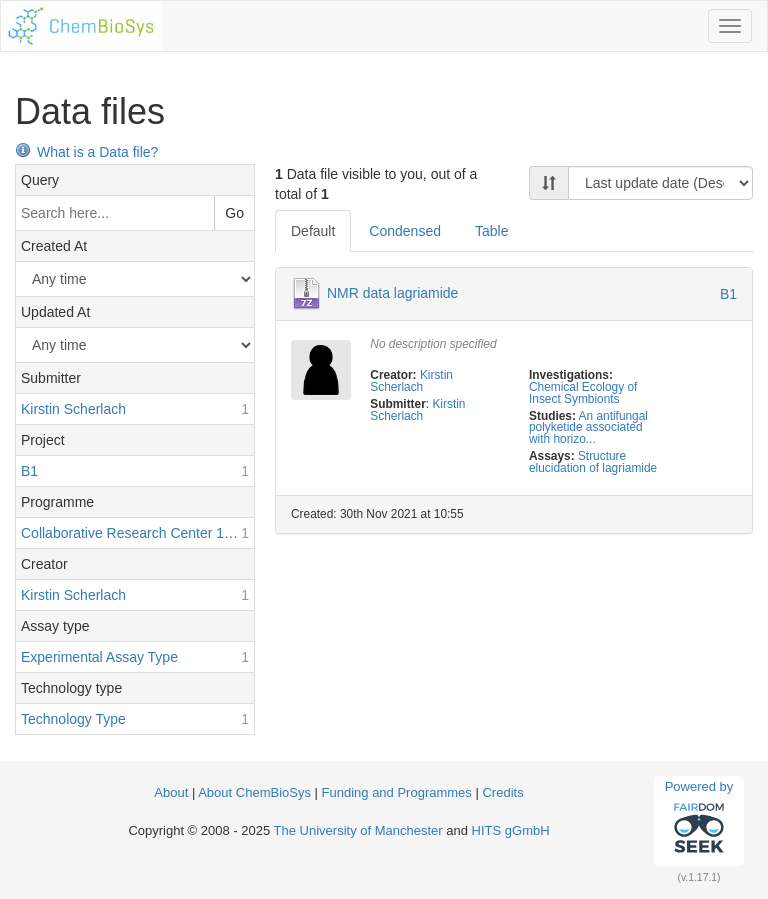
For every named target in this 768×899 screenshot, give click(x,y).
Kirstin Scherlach (411, 381)
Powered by (699, 820)
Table (491, 231)
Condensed (405, 231)
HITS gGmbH (511, 830)
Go (234, 213)
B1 (728, 294)
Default (313, 231)
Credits (502, 792)
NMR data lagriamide (393, 293)
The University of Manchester (358, 830)
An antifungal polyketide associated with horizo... (588, 428)
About (173, 792)
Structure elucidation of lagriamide (593, 462)
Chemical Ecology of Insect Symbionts (583, 393)
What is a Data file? (86, 152)
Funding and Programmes (397, 792)
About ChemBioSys (254, 792)
